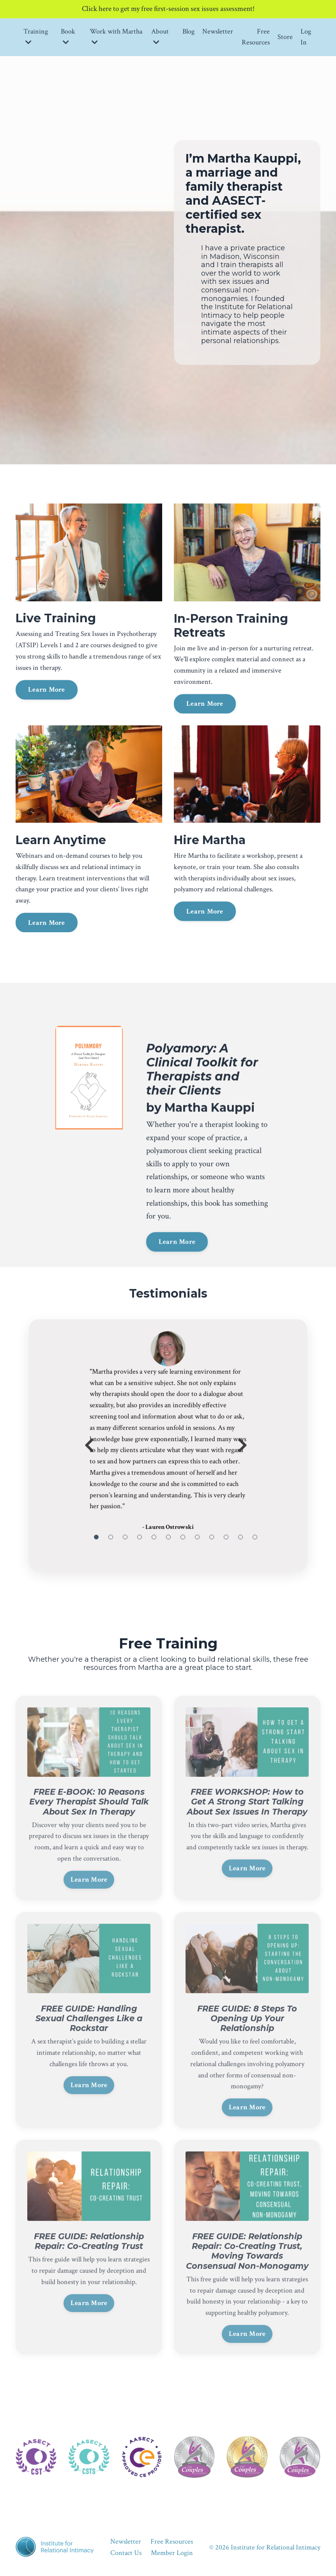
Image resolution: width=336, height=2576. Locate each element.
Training (35, 37)
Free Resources (256, 38)
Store (285, 38)
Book (68, 37)
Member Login (172, 2556)
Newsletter (217, 32)
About (160, 37)
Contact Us (125, 2556)
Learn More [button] (46, 724)
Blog (188, 32)
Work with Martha (116, 37)
